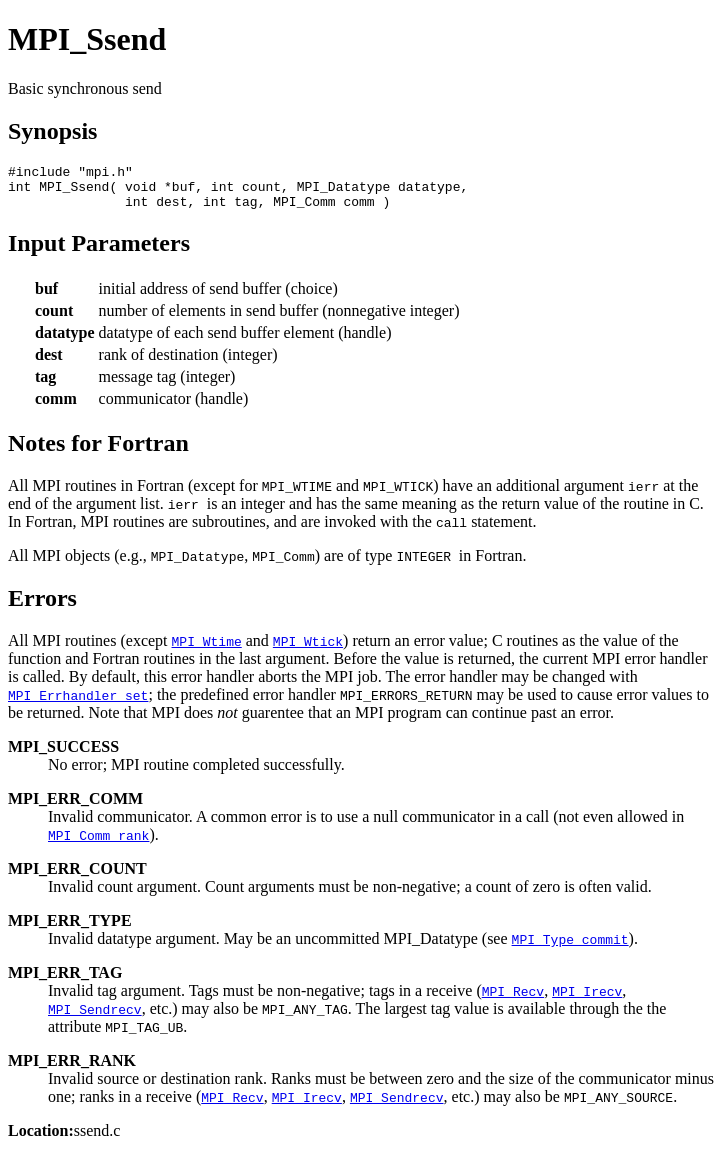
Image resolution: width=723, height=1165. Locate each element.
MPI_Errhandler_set (78, 704)
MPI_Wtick (308, 650)
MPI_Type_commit (570, 948)
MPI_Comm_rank (98, 844)
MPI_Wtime (207, 650)
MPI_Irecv (587, 1000)
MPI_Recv (513, 1000)
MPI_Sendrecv (95, 1018)
